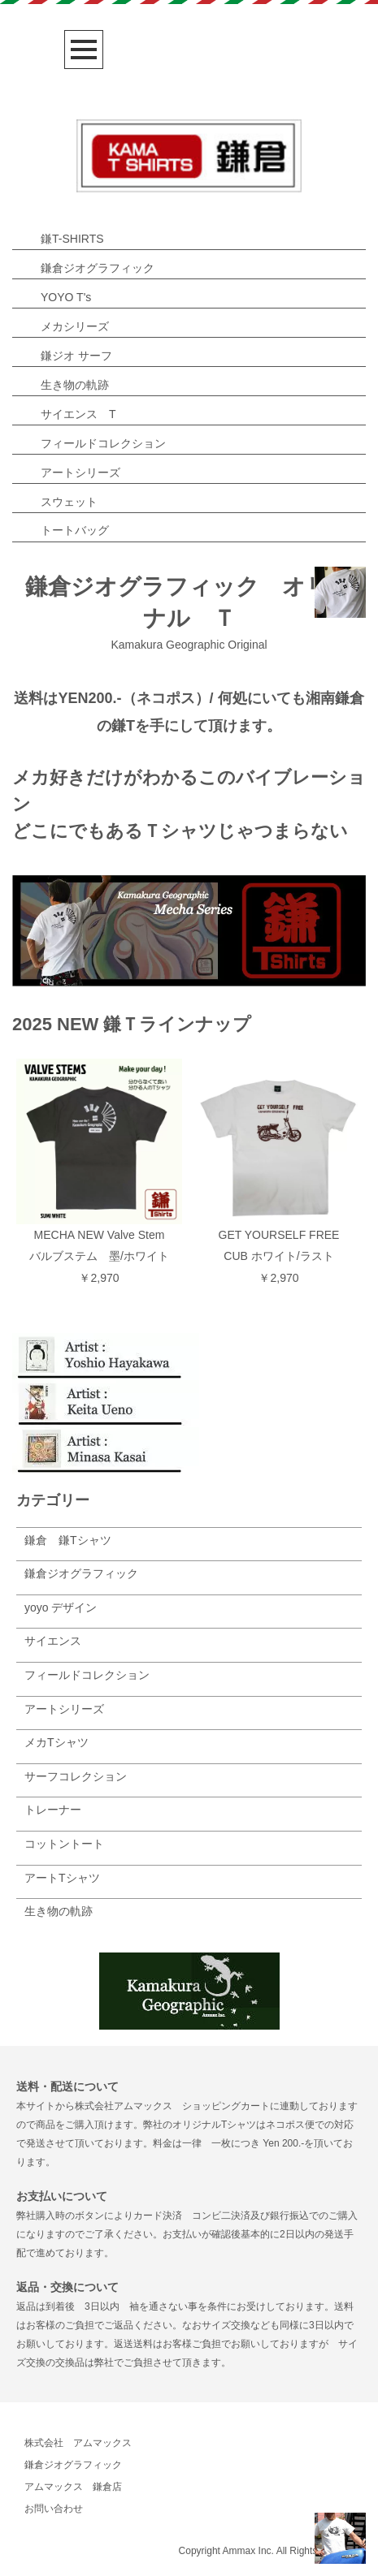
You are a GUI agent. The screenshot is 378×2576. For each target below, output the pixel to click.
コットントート (64, 1843)
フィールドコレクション (103, 443)
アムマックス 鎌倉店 (73, 2486)
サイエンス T (78, 414)
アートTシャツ (62, 1877)
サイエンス (52, 1640)
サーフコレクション (75, 1776)
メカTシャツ (56, 1742)
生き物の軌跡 (75, 384)
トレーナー (52, 1809)
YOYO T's (66, 297)
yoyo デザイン (60, 1607)
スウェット (69, 501)
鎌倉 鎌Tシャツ (67, 1540)
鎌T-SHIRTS (72, 238)
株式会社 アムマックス (78, 2443)
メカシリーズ (75, 326)
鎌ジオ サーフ (76, 355)
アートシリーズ (80, 472)
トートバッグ (75, 530)
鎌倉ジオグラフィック (97, 267)
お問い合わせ (53, 2508)
